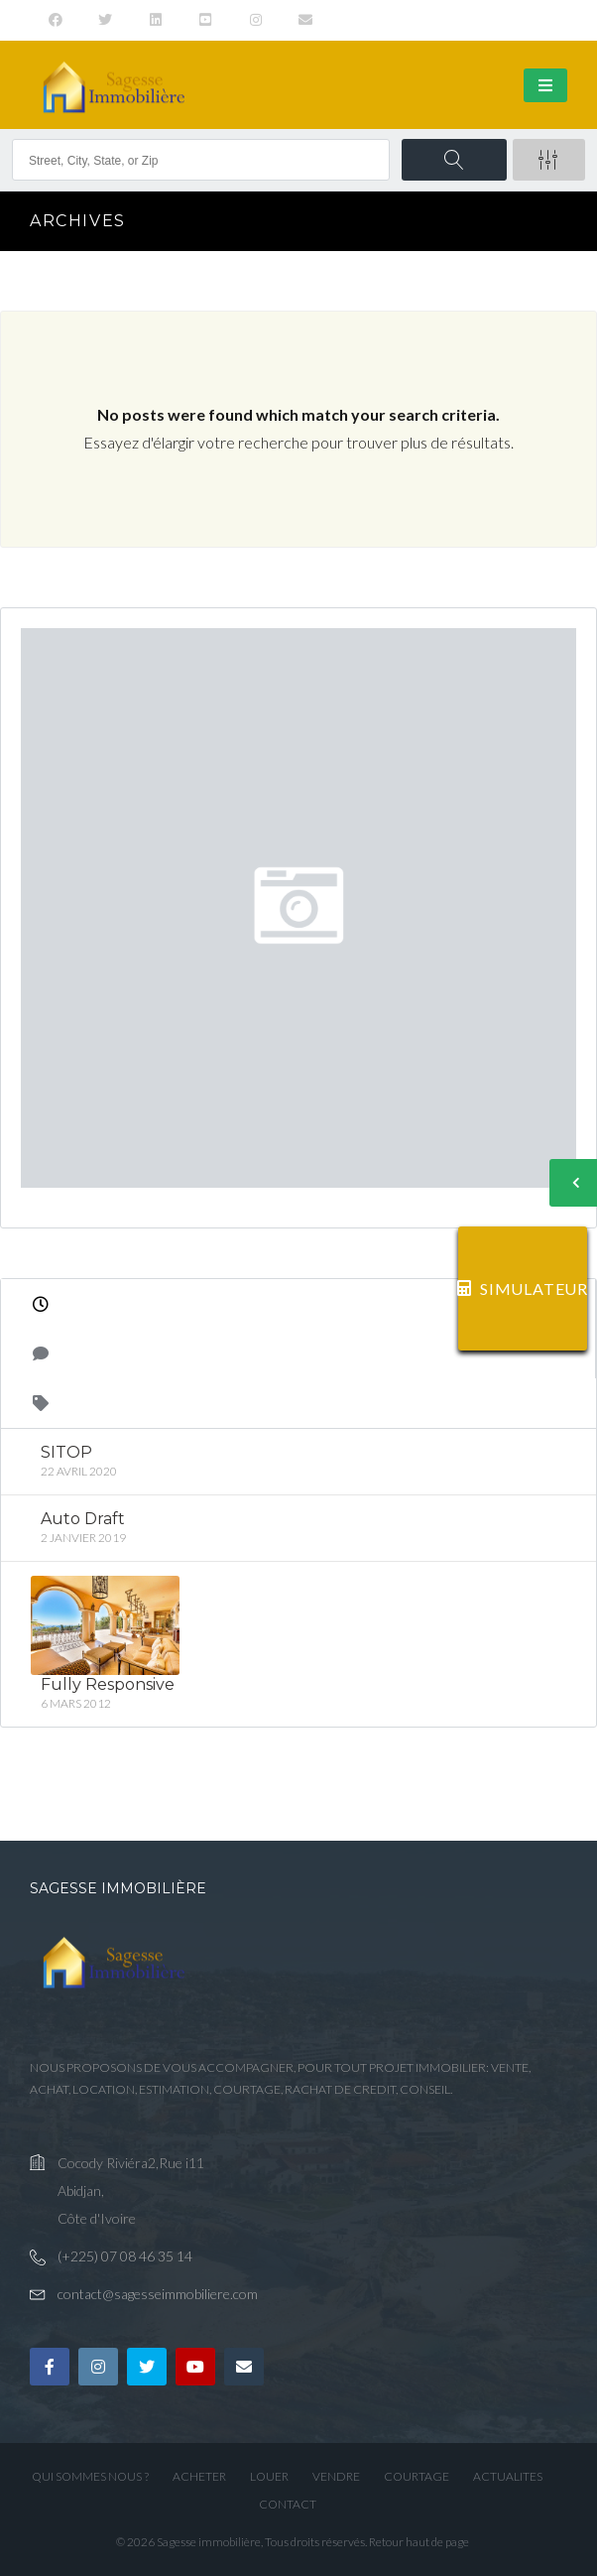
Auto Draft (83, 1518)
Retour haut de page (419, 2541)
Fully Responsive (108, 1683)
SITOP (66, 1452)
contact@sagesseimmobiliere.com (158, 2293)
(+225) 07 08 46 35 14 (125, 2256)
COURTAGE (416, 2476)
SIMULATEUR (522, 1288)
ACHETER (199, 2476)
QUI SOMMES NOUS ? (90, 2476)
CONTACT (287, 2504)
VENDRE (336, 2476)
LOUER (269, 2476)
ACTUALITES (507, 2476)
